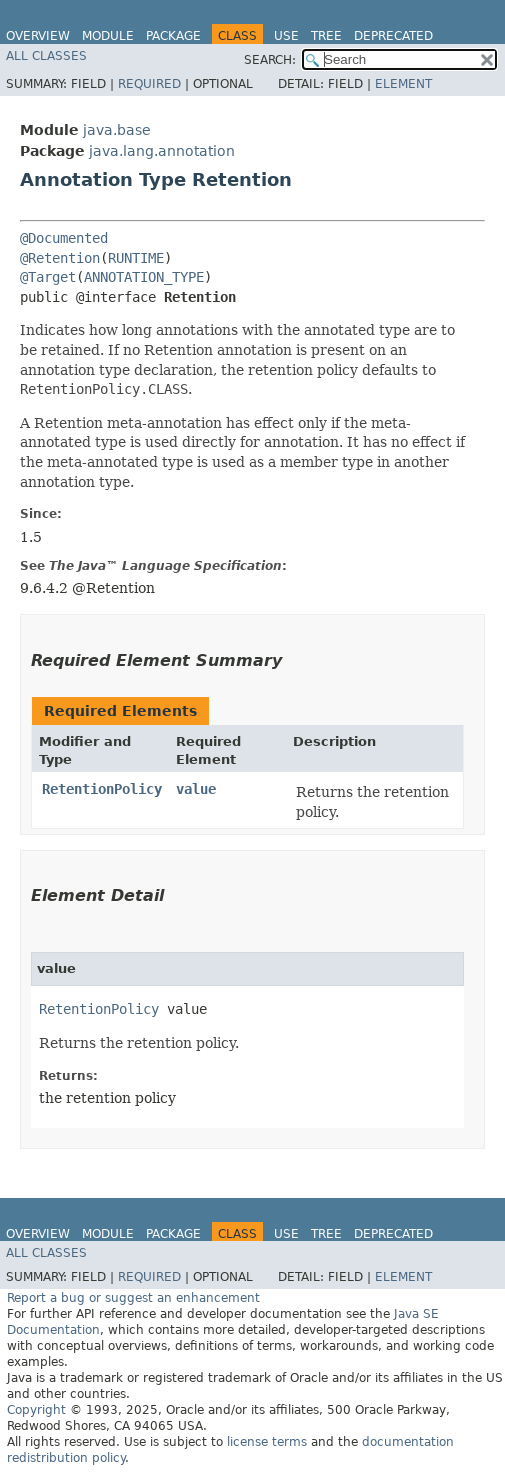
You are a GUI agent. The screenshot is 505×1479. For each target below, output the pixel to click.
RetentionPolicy (102, 789)
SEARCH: (270, 60)
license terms (267, 1442)
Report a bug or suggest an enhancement (133, 1298)
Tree (326, 36)
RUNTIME (136, 258)
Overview (38, 36)
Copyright (36, 1410)
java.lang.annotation (162, 151)
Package (173, 36)
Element (403, 84)
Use (286, 36)
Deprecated (393, 36)
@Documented (64, 238)
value (196, 789)
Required (149, 84)
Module (108, 36)
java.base (117, 130)
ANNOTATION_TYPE (144, 277)
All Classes (46, 56)
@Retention (60, 258)
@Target (48, 277)
